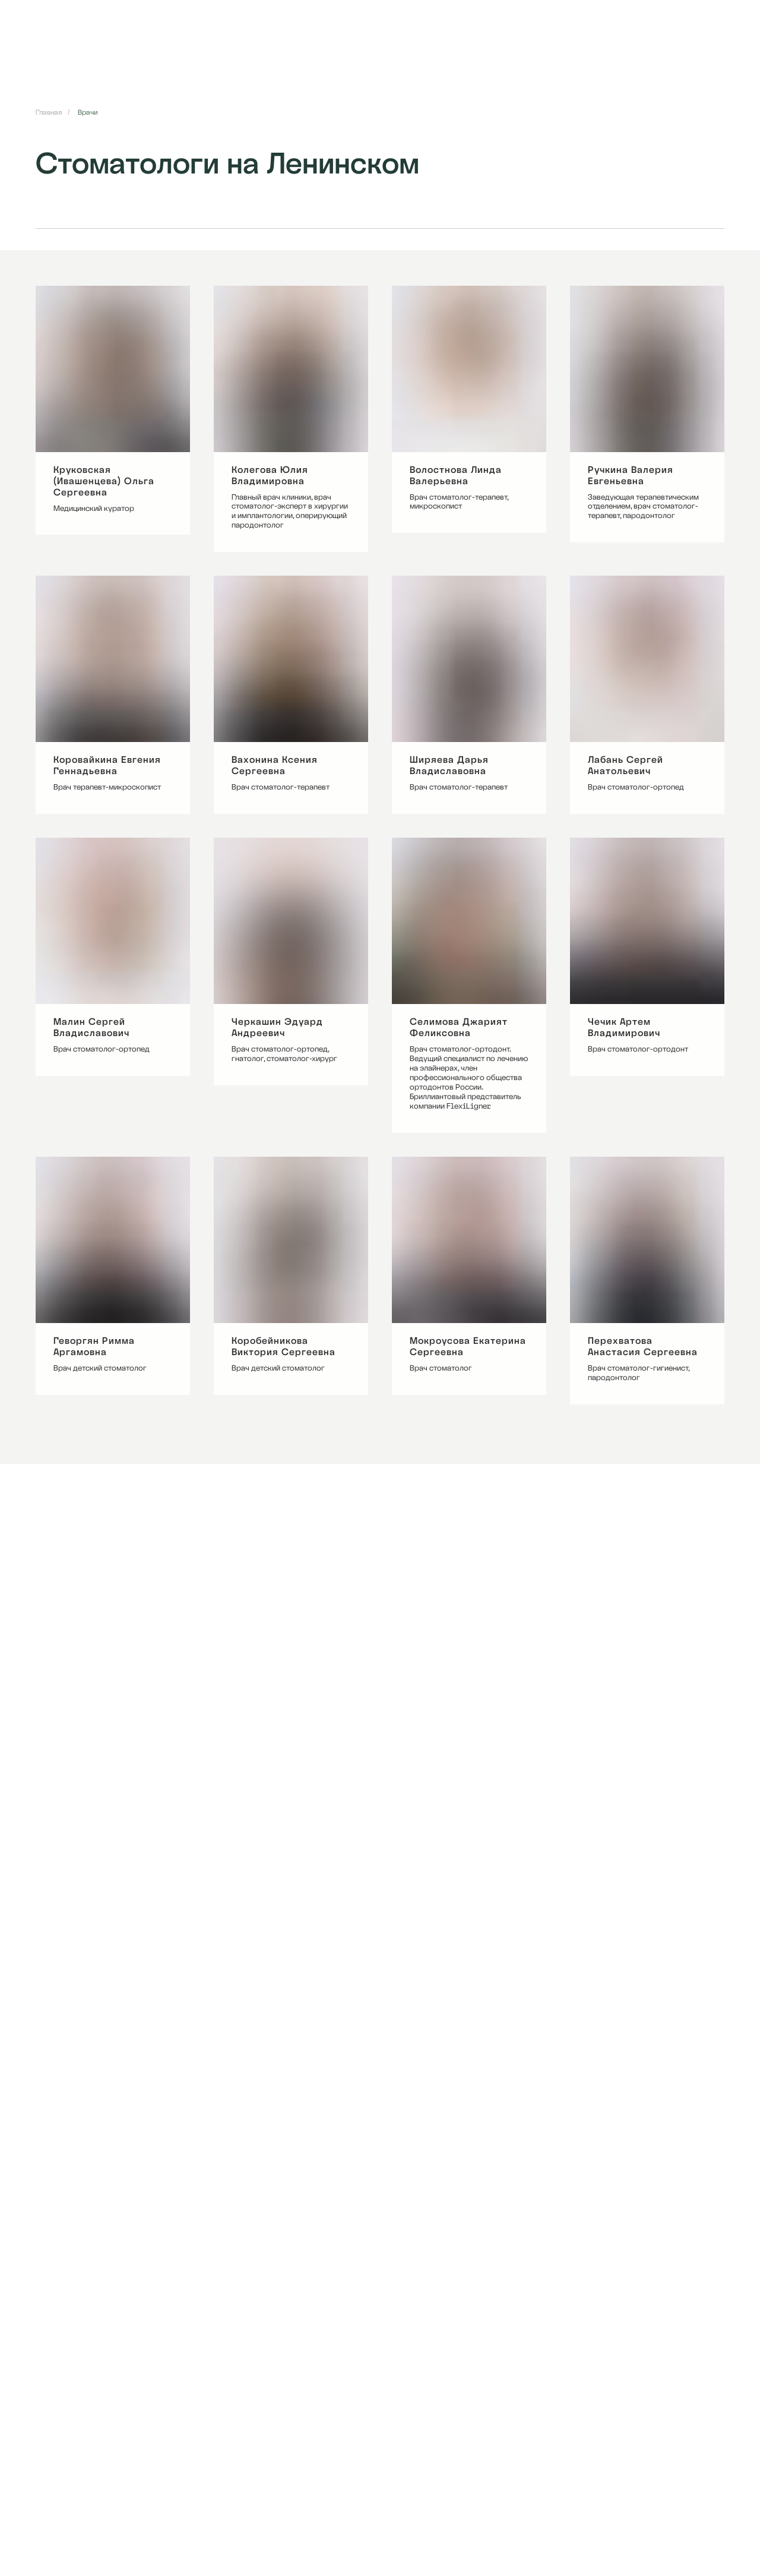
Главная (49, 112)
